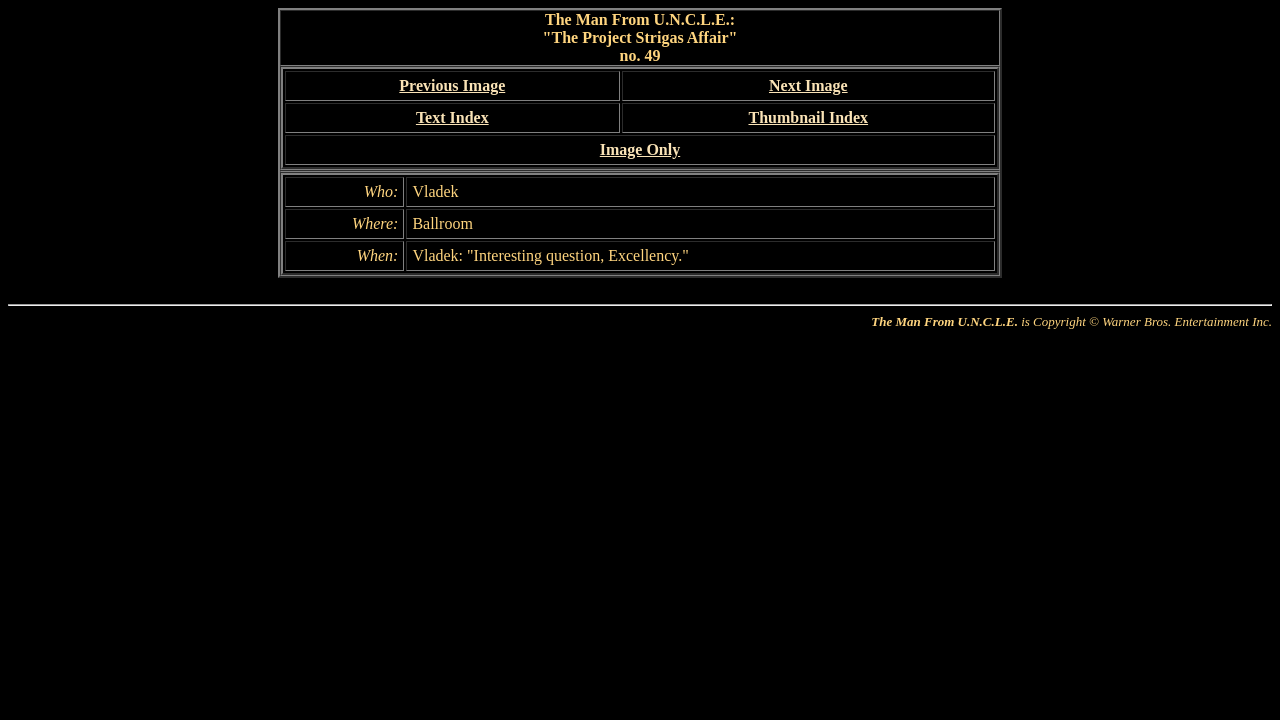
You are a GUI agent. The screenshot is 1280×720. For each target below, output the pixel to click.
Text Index (452, 117)
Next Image (808, 85)
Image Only (640, 149)
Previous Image (452, 85)
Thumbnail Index (808, 117)
